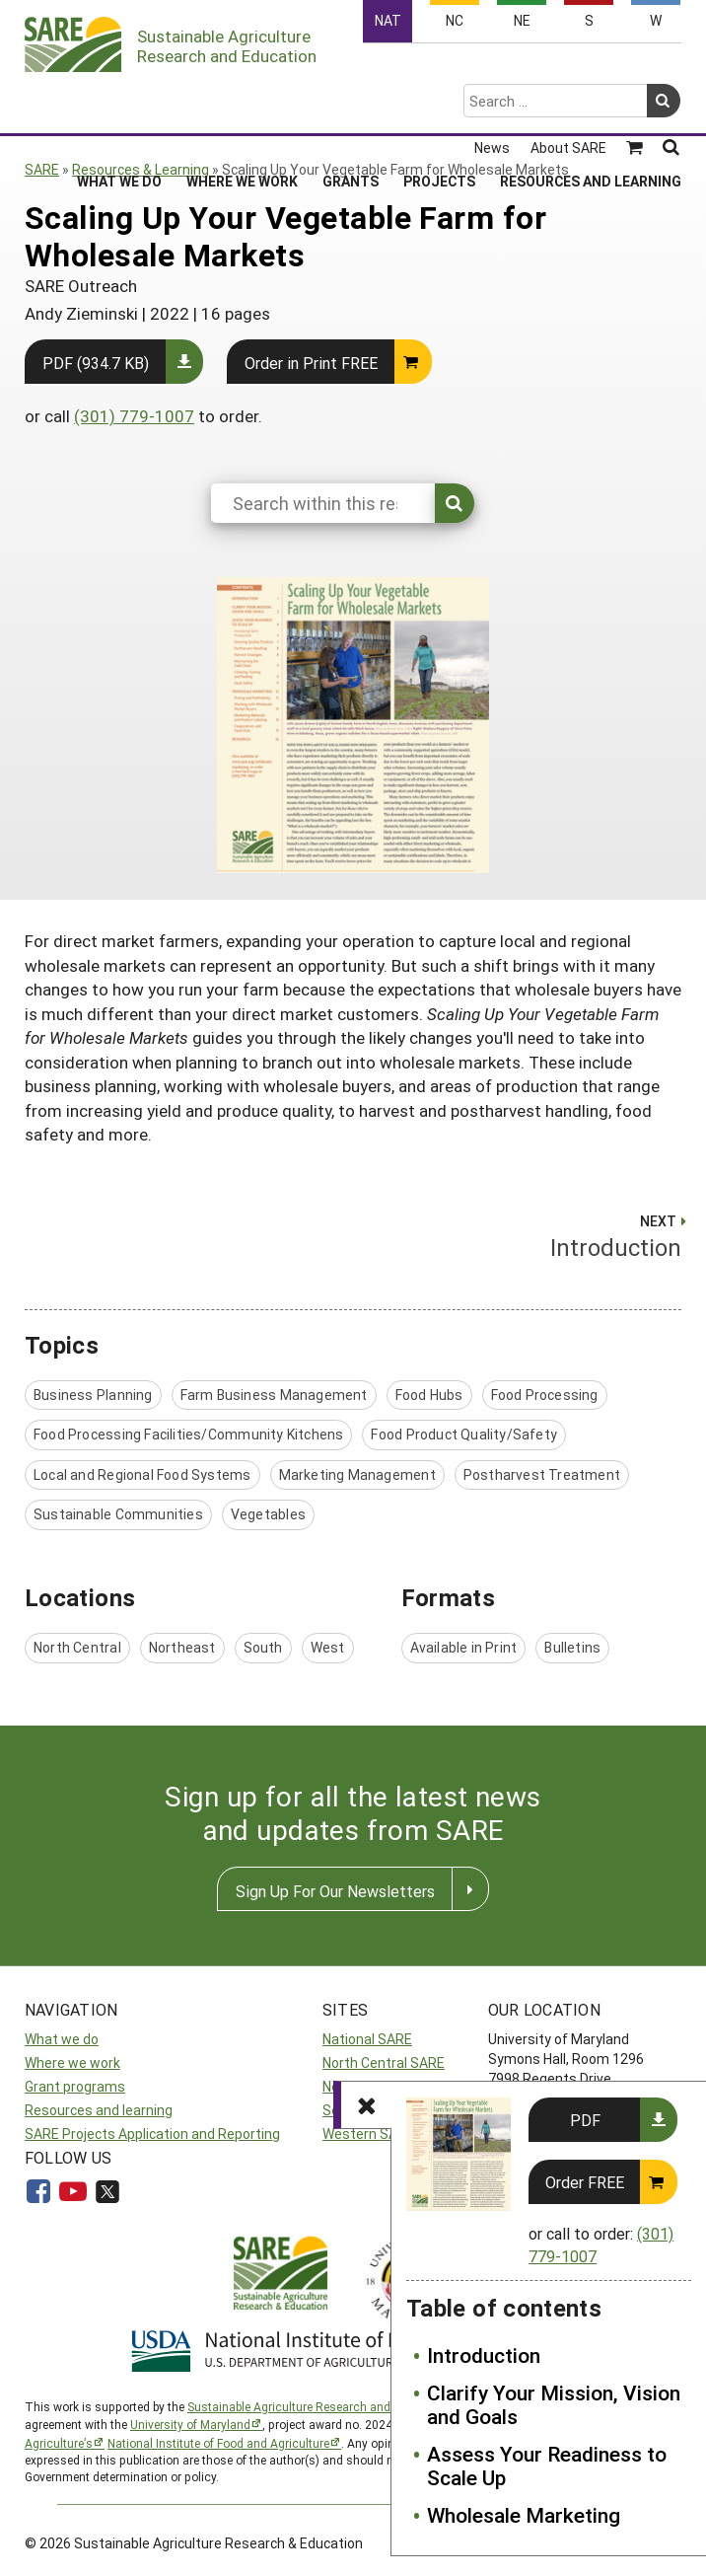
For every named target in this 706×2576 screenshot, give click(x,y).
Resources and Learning (590, 104)
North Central (77, 1647)
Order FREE (584, 2181)
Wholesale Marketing (523, 2515)
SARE (42, 169)
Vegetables (268, 1514)
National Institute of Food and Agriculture (218, 2443)
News (492, 71)
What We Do (119, 104)
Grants (350, 104)
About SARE (568, 71)
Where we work (72, 2062)
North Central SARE (383, 2062)
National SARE (367, 2038)
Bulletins (572, 1647)
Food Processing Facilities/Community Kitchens (188, 1434)
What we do (62, 2038)
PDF (585, 2119)
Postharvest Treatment (541, 1474)
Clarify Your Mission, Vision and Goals (553, 2405)
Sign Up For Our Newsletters (335, 1890)
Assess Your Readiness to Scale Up (547, 2466)
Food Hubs (429, 1394)
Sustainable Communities (118, 1514)
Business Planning (93, 1394)
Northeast (182, 1647)
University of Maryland (190, 2424)
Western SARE (368, 2133)
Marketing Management (357, 1474)
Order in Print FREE (311, 362)
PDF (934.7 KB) (95, 362)
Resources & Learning (140, 169)
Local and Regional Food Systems (142, 1474)
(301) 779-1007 (134, 416)
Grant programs (75, 2086)
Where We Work (242, 104)
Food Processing (545, 1394)
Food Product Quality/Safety (464, 1434)
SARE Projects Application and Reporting (152, 2133)
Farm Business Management (274, 1394)
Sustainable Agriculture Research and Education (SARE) (338, 2406)
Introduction (483, 2355)
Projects (439, 104)
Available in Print (464, 1647)
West (328, 1647)
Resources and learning (99, 2109)
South (263, 1647)
